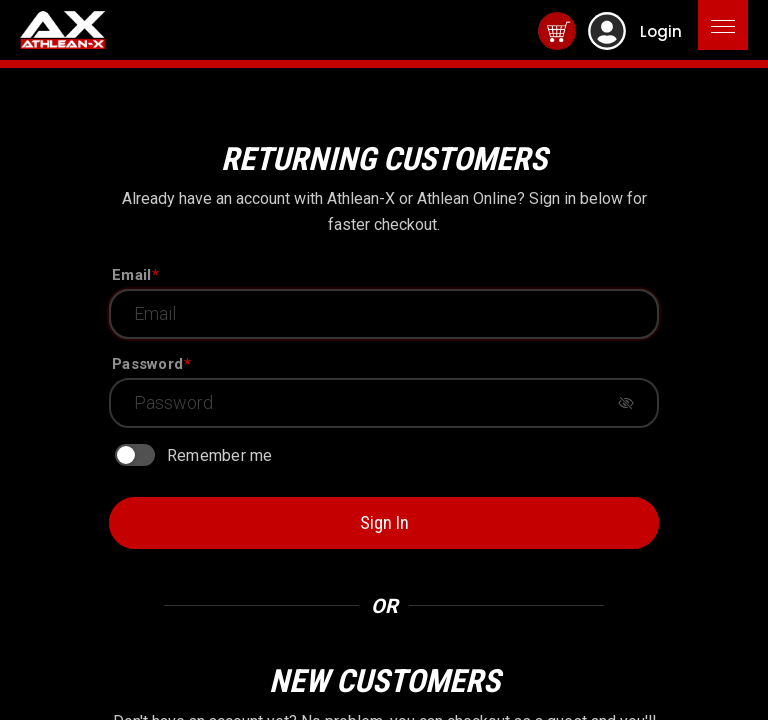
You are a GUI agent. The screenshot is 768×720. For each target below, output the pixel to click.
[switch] (135, 455)
